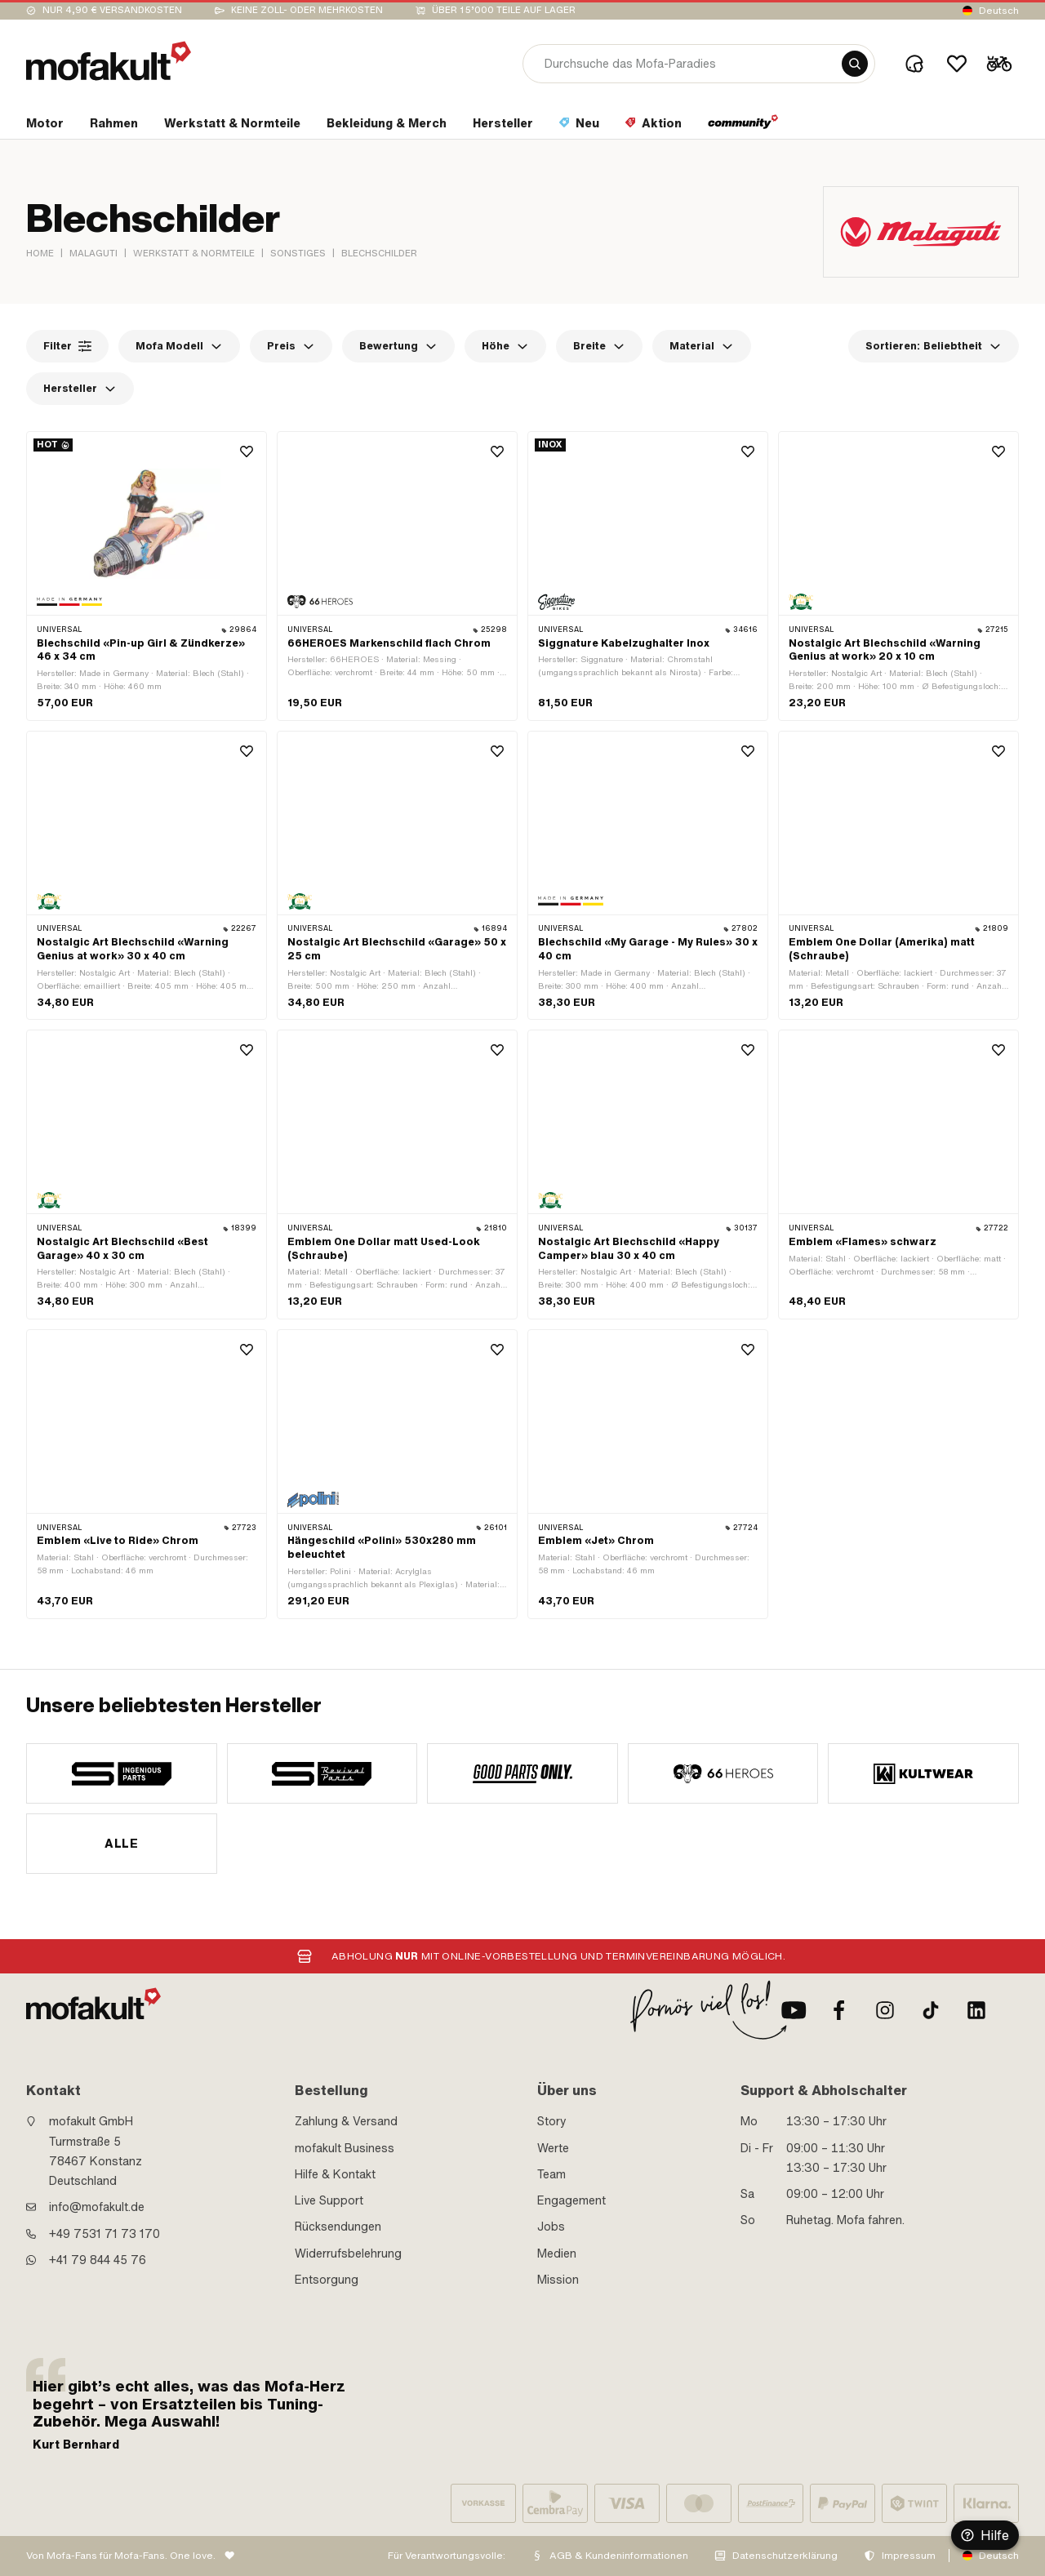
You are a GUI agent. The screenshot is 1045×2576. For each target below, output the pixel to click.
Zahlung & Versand (346, 2121)
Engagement (571, 2200)
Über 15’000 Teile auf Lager (504, 10)
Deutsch (999, 10)
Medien (556, 2253)
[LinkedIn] (976, 2010)
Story (552, 2121)
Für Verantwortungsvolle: (446, 2555)
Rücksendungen (338, 2226)
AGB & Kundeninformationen (618, 2555)
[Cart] (999, 63)
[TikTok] (930, 2010)
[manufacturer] (121, 1773)
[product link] (146, 576)
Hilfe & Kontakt (335, 2174)
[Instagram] (885, 2010)
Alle (121, 1843)
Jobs (551, 2226)
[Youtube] (793, 2010)
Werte (553, 2148)
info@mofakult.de (97, 2207)
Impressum (909, 2555)
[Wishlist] (956, 63)
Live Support (329, 2200)
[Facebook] (839, 2010)
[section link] (45, 126)
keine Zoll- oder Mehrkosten (307, 10)
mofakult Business (344, 2148)
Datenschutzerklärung (785, 2555)
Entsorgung (326, 2279)
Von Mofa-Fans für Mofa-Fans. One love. (121, 2555)
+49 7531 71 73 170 (104, 2234)
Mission (558, 2279)
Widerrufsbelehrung (348, 2253)
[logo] (108, 61)
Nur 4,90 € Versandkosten (112, 10)
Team (551, 2174)
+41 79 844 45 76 (97, 2260)
